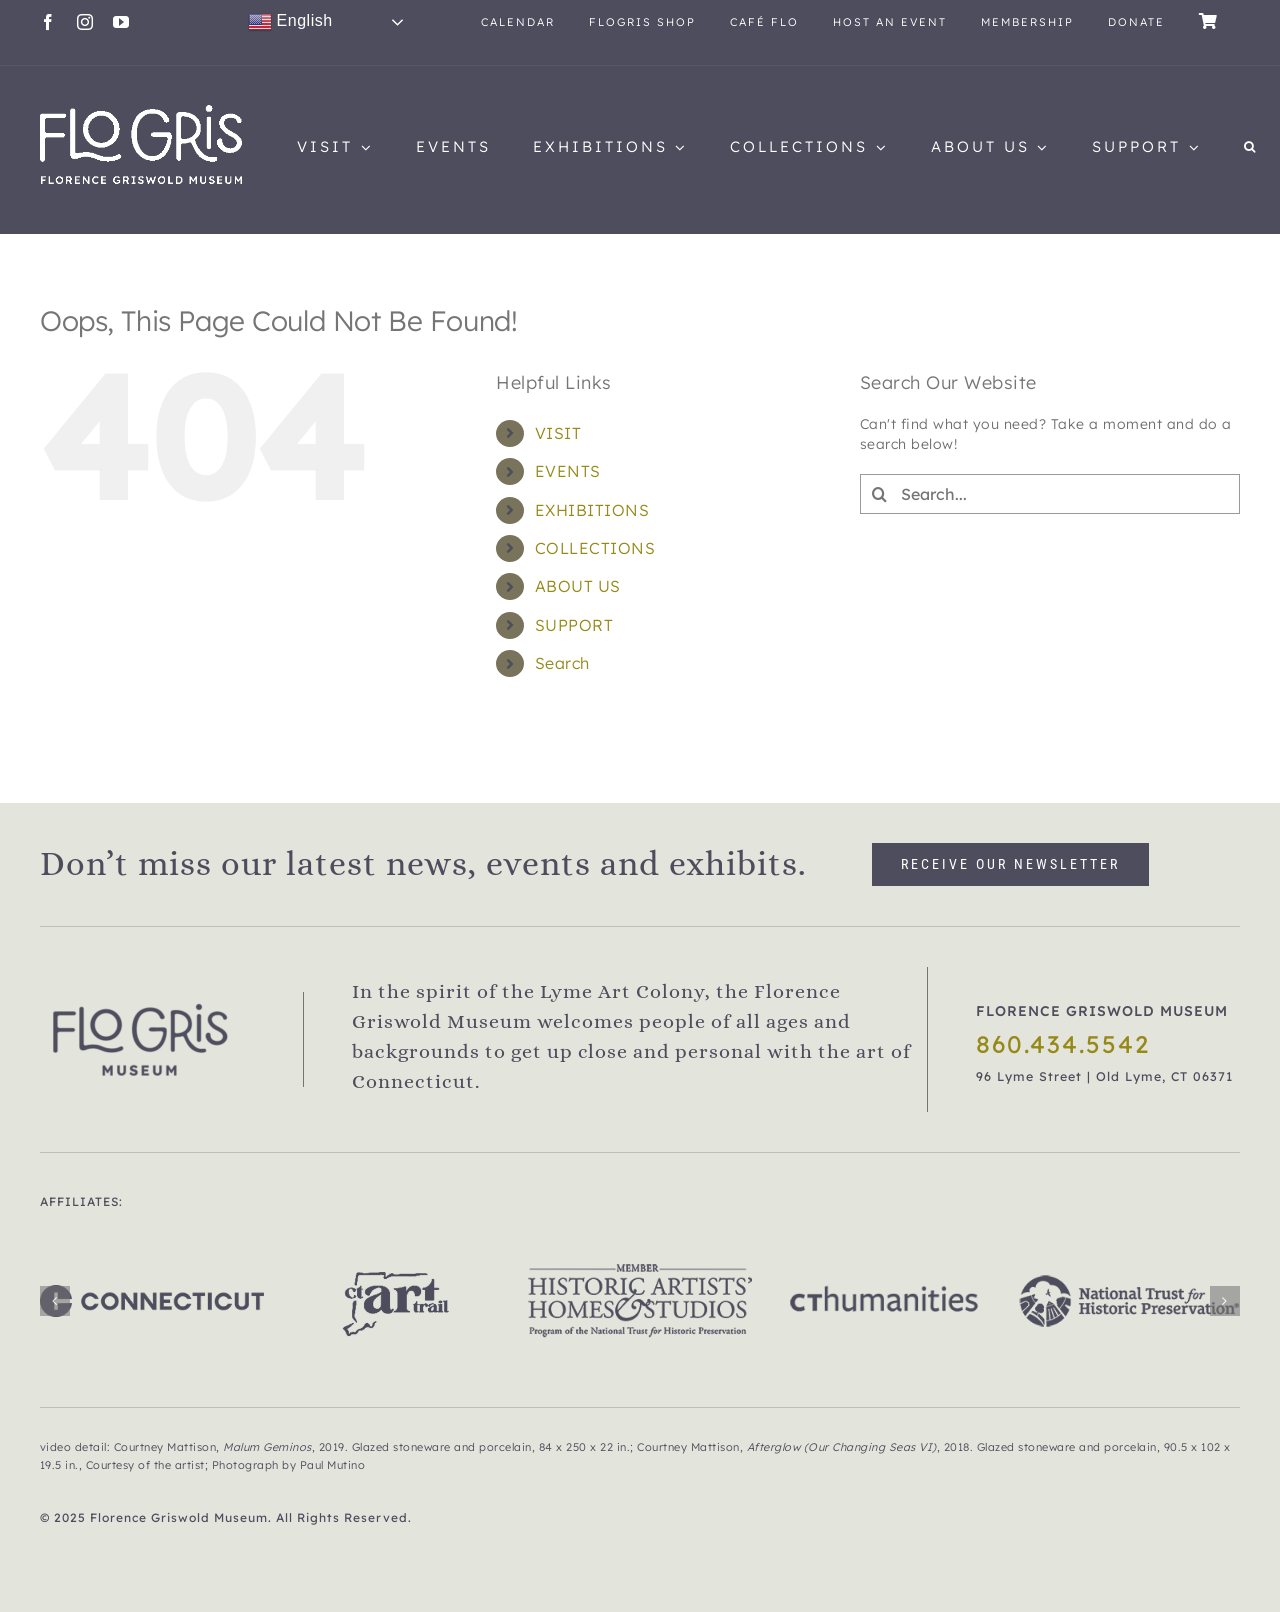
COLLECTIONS (595, 548)
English (290, 22)
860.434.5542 (1063, 1044)
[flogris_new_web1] (141, 112)
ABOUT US (578, 586)
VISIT (558, 433)
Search (562, 663)
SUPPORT (574, 625)
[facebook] (48, 22)
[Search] (880, 494)
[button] (1251, 147)
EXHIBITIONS (592, 510)
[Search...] (1050, 494)
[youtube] (121, 22)
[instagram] (85, 22)
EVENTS (568, 471)
